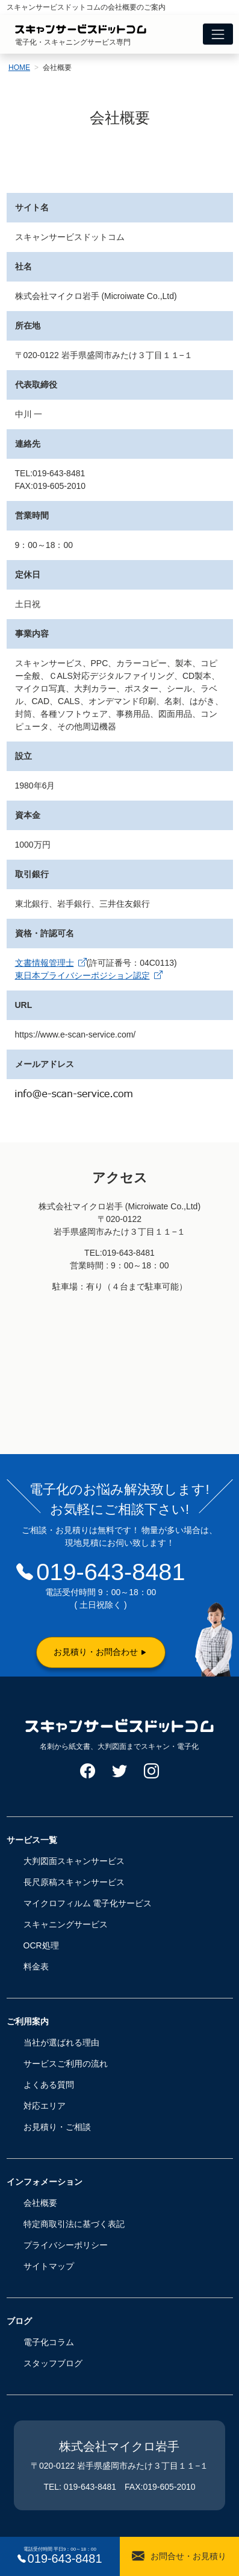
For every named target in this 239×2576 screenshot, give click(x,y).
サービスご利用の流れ (65, 2063)
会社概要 (40, 2203)
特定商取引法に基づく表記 (74, 2224)
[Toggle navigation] (217, 34)
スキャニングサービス (65, 1924)
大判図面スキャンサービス (74, 1861)
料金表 (36, 1966)
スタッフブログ (52, 2363)
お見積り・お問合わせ (96, 1652)
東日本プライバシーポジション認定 (89, 975)
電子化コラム (48, 2342)
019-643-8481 (110, 1571)
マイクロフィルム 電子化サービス (87, 1903)
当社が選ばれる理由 (61, 2042)
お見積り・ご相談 (57, 2127)
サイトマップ (48, 2266)
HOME (19, 67)
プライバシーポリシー (65, 2245)
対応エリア (44, 2106)
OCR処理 (41, 1945)
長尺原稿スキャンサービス (74, 1882)
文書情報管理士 (51, 963)
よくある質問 (48, 2084)
